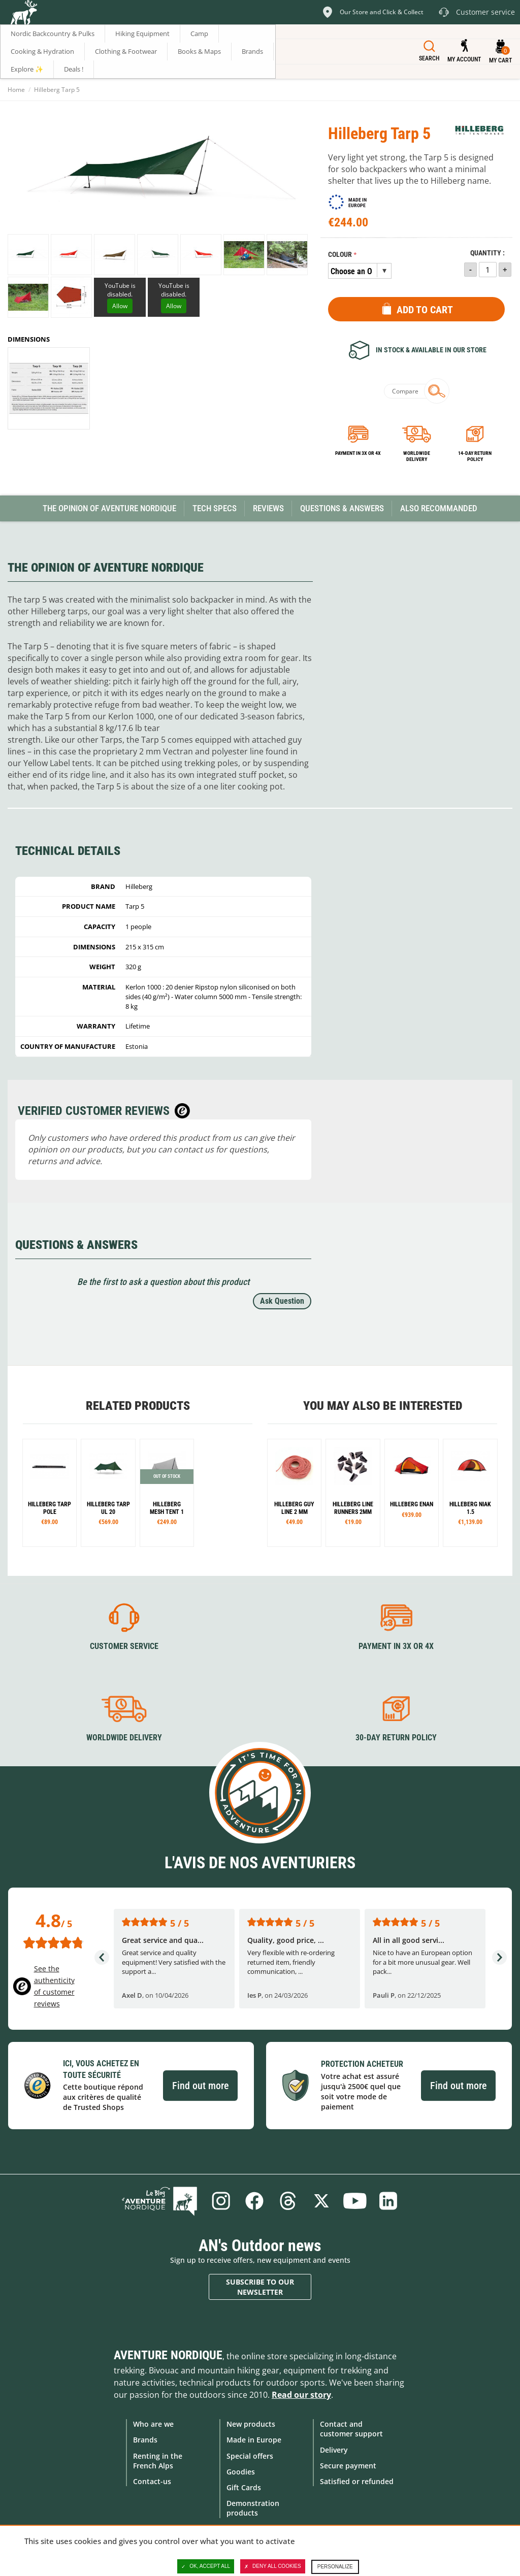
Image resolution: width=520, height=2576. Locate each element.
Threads (288, 2200)
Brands (145, 2440)
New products (250, 2424)
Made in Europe (253, 2440)
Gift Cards (243, 2487)
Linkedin (388, 2200)
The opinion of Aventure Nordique (109, 508)
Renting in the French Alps (157, 2460)
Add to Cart (425, 310)
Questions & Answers (342, 508)
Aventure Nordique (168, 2355)
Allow (119, 306)
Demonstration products (252, 2508)
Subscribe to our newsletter (260, 2287)
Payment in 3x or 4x (358, 453)
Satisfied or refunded (357, 2481)
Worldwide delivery (416, 456)
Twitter (321, 2200)
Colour (340, 254)
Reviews (268, 508)
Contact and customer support (351, 2428)
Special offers (249, 2456)
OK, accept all (205, 2566)
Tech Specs (214, 508)
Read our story (301, 2394)
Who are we (153, 2424)
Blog (159, 2201)
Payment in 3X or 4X (396, 1646)
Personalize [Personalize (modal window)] (335, 2566)
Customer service (124, 1646)
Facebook (254, 2200)
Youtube (355, 2200)
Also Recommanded (438, 508)
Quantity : (487, 253)
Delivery (334, 2450)
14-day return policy (475, 456)
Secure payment (348, 2465)
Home (16, 89)
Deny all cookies (272, 2566)
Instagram (221, 2200)
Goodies (240, 2471)
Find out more (200, 2085)
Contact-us (152, 2481)
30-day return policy (396, 1737)
